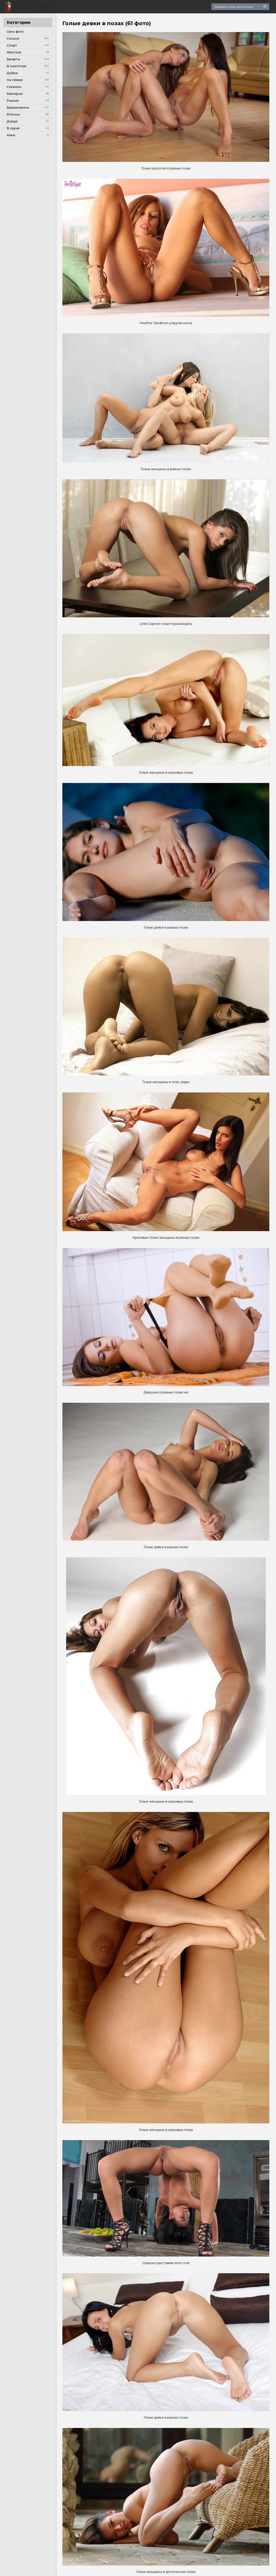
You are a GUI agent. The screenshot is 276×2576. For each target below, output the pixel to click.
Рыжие (13, 101)
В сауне (13, 128)
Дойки (12, 73)
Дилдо (12, 121)
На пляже (15, 80)
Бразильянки (18, 108)
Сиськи (13, 39)
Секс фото (15, 32)
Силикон (14, 87)
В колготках (17, 66)
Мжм (11, 135)
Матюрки (14, 94)
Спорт (12, 45)
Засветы (13, 59)
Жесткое (14, 52)
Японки (13, 114)
